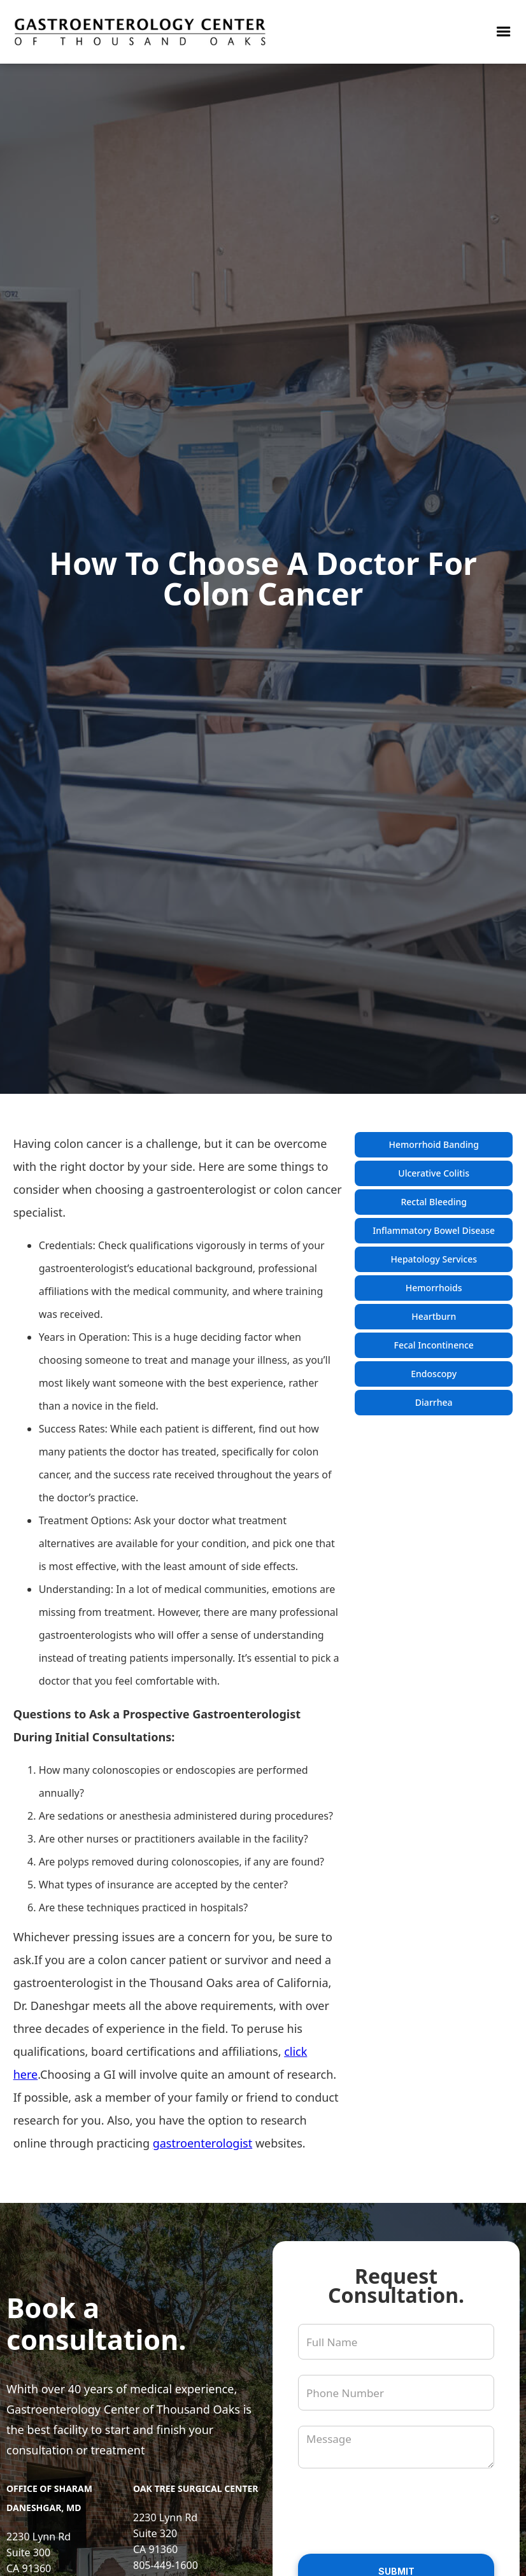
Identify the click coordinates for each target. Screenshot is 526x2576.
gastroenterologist (203, 2143)
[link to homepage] (140, 31)
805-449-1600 (165, 2565)
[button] (503, 32)
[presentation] (395, 2508)
